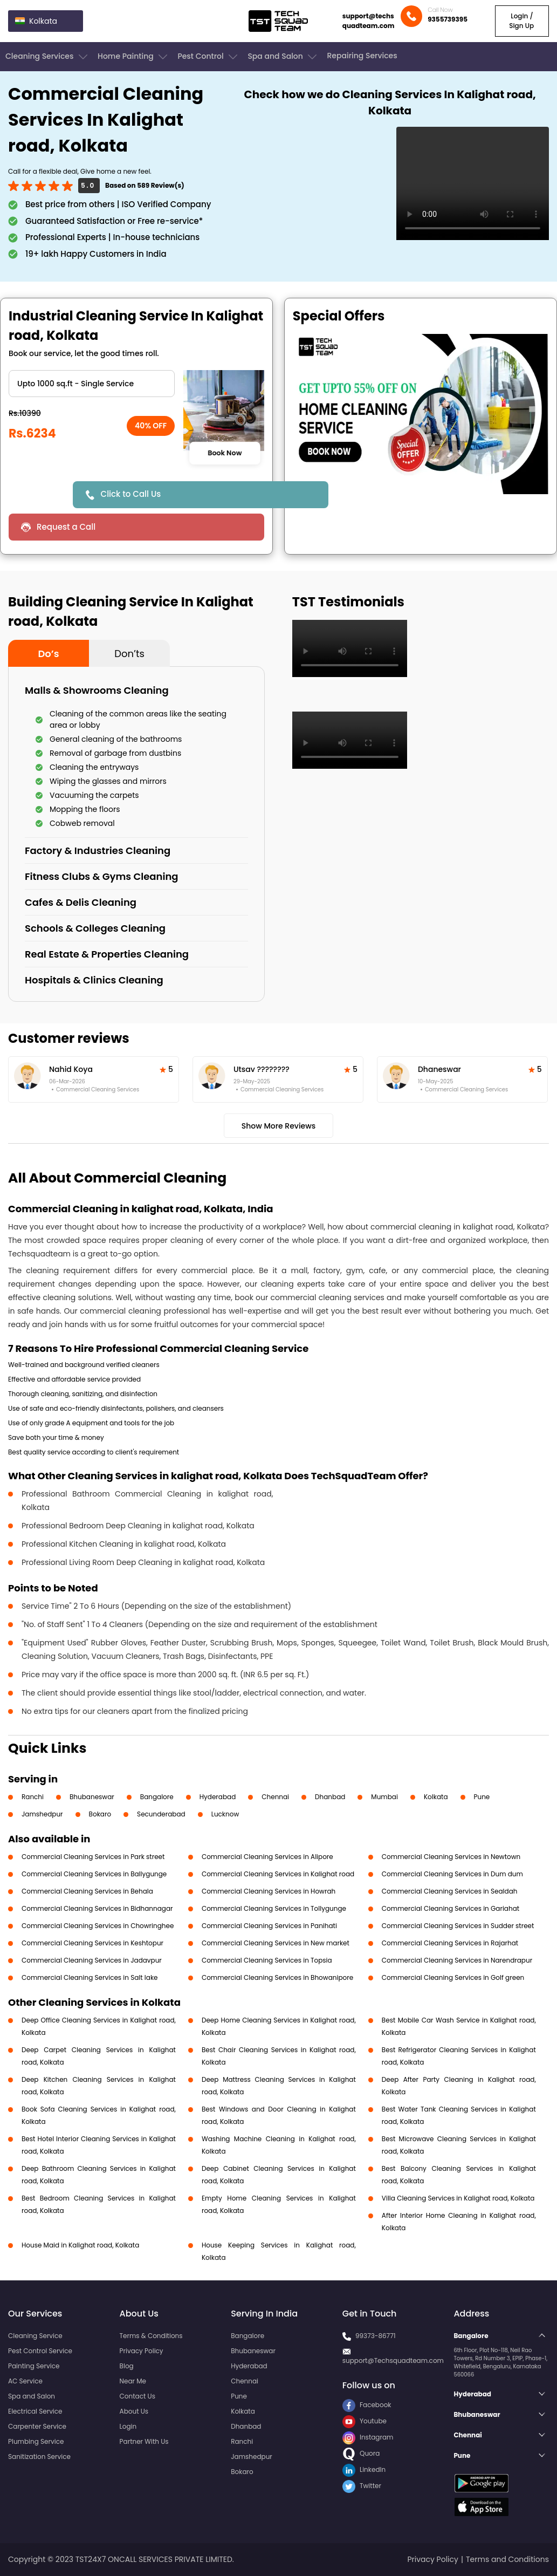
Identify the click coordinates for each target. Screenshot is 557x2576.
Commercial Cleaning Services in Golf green (453, 1977)
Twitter (361, 2485)
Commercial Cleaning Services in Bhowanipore (277, 1977)
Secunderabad (161, 1814)
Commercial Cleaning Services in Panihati (269, 1925)
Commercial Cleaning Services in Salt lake (90, 1977)
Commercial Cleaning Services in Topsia (267, 1960)
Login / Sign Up (521, 20)
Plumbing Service (36, 2441)
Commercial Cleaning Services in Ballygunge (94, 1873)
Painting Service (33, 2365)
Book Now (225, 452)
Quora (361, 2453)
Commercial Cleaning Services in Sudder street (458, 1925)
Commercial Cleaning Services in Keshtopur (92, 1943)
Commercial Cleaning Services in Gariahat (450, 1908)
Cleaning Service (35, 2335)
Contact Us (137, 2396)
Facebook (366, 2404)
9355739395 (447, 19)
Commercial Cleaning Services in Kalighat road (278, 1873)
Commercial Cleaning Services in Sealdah (450, 1891)
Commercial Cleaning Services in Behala (87, 1891)
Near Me (133, 2381)
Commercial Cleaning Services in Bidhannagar (97, 1908)
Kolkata (436, 1796)
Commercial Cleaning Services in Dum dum (452, 1873)
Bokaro (100, 1814)
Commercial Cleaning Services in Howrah (268, 1891)
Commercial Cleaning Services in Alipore (267, 1856)
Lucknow (225, 1814)
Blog (127, 2365)
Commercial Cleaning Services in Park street (93, 1856)
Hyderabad (218, 1796)
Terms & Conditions (151, 2335)
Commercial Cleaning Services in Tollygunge (274, 1908)
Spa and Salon (283, 56)
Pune (482, 1796)
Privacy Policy (141, 2350)
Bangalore (157, 1796)
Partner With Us (144, 2441)
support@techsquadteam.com (368, 20)
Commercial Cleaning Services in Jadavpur (92, 1960)
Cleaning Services (47, 56)
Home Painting (133, 56)
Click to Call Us (131, 494)
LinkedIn (364, 2469)
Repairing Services (362, 55)
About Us (134, 2411)
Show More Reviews (279, 1125)
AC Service (25, 2381)
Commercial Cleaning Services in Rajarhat (450, 1943)
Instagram (368, 2437)
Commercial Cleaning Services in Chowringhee (98, 1925)
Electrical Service (35, 2411)
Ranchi (33, 1796)
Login (128, 2426)
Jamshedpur (42, 1814)
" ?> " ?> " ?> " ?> (92, 383)
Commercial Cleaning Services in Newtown (451, 1856)
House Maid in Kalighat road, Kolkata (80, 2245)
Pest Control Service (40, 2350)
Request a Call (66, 526)
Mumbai (384, 1796)
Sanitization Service (39, 2456)
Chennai (275, 1796)
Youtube (364, 2420)
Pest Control (208, 56)
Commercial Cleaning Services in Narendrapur (457, 1960)
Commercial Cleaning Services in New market (275, 1943)
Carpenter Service (37, 2426)
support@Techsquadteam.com (393, 2360)
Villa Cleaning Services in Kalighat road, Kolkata (458, 2198)
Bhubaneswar (92, 1796)
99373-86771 (375, 2335)
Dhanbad (330, 1796)
